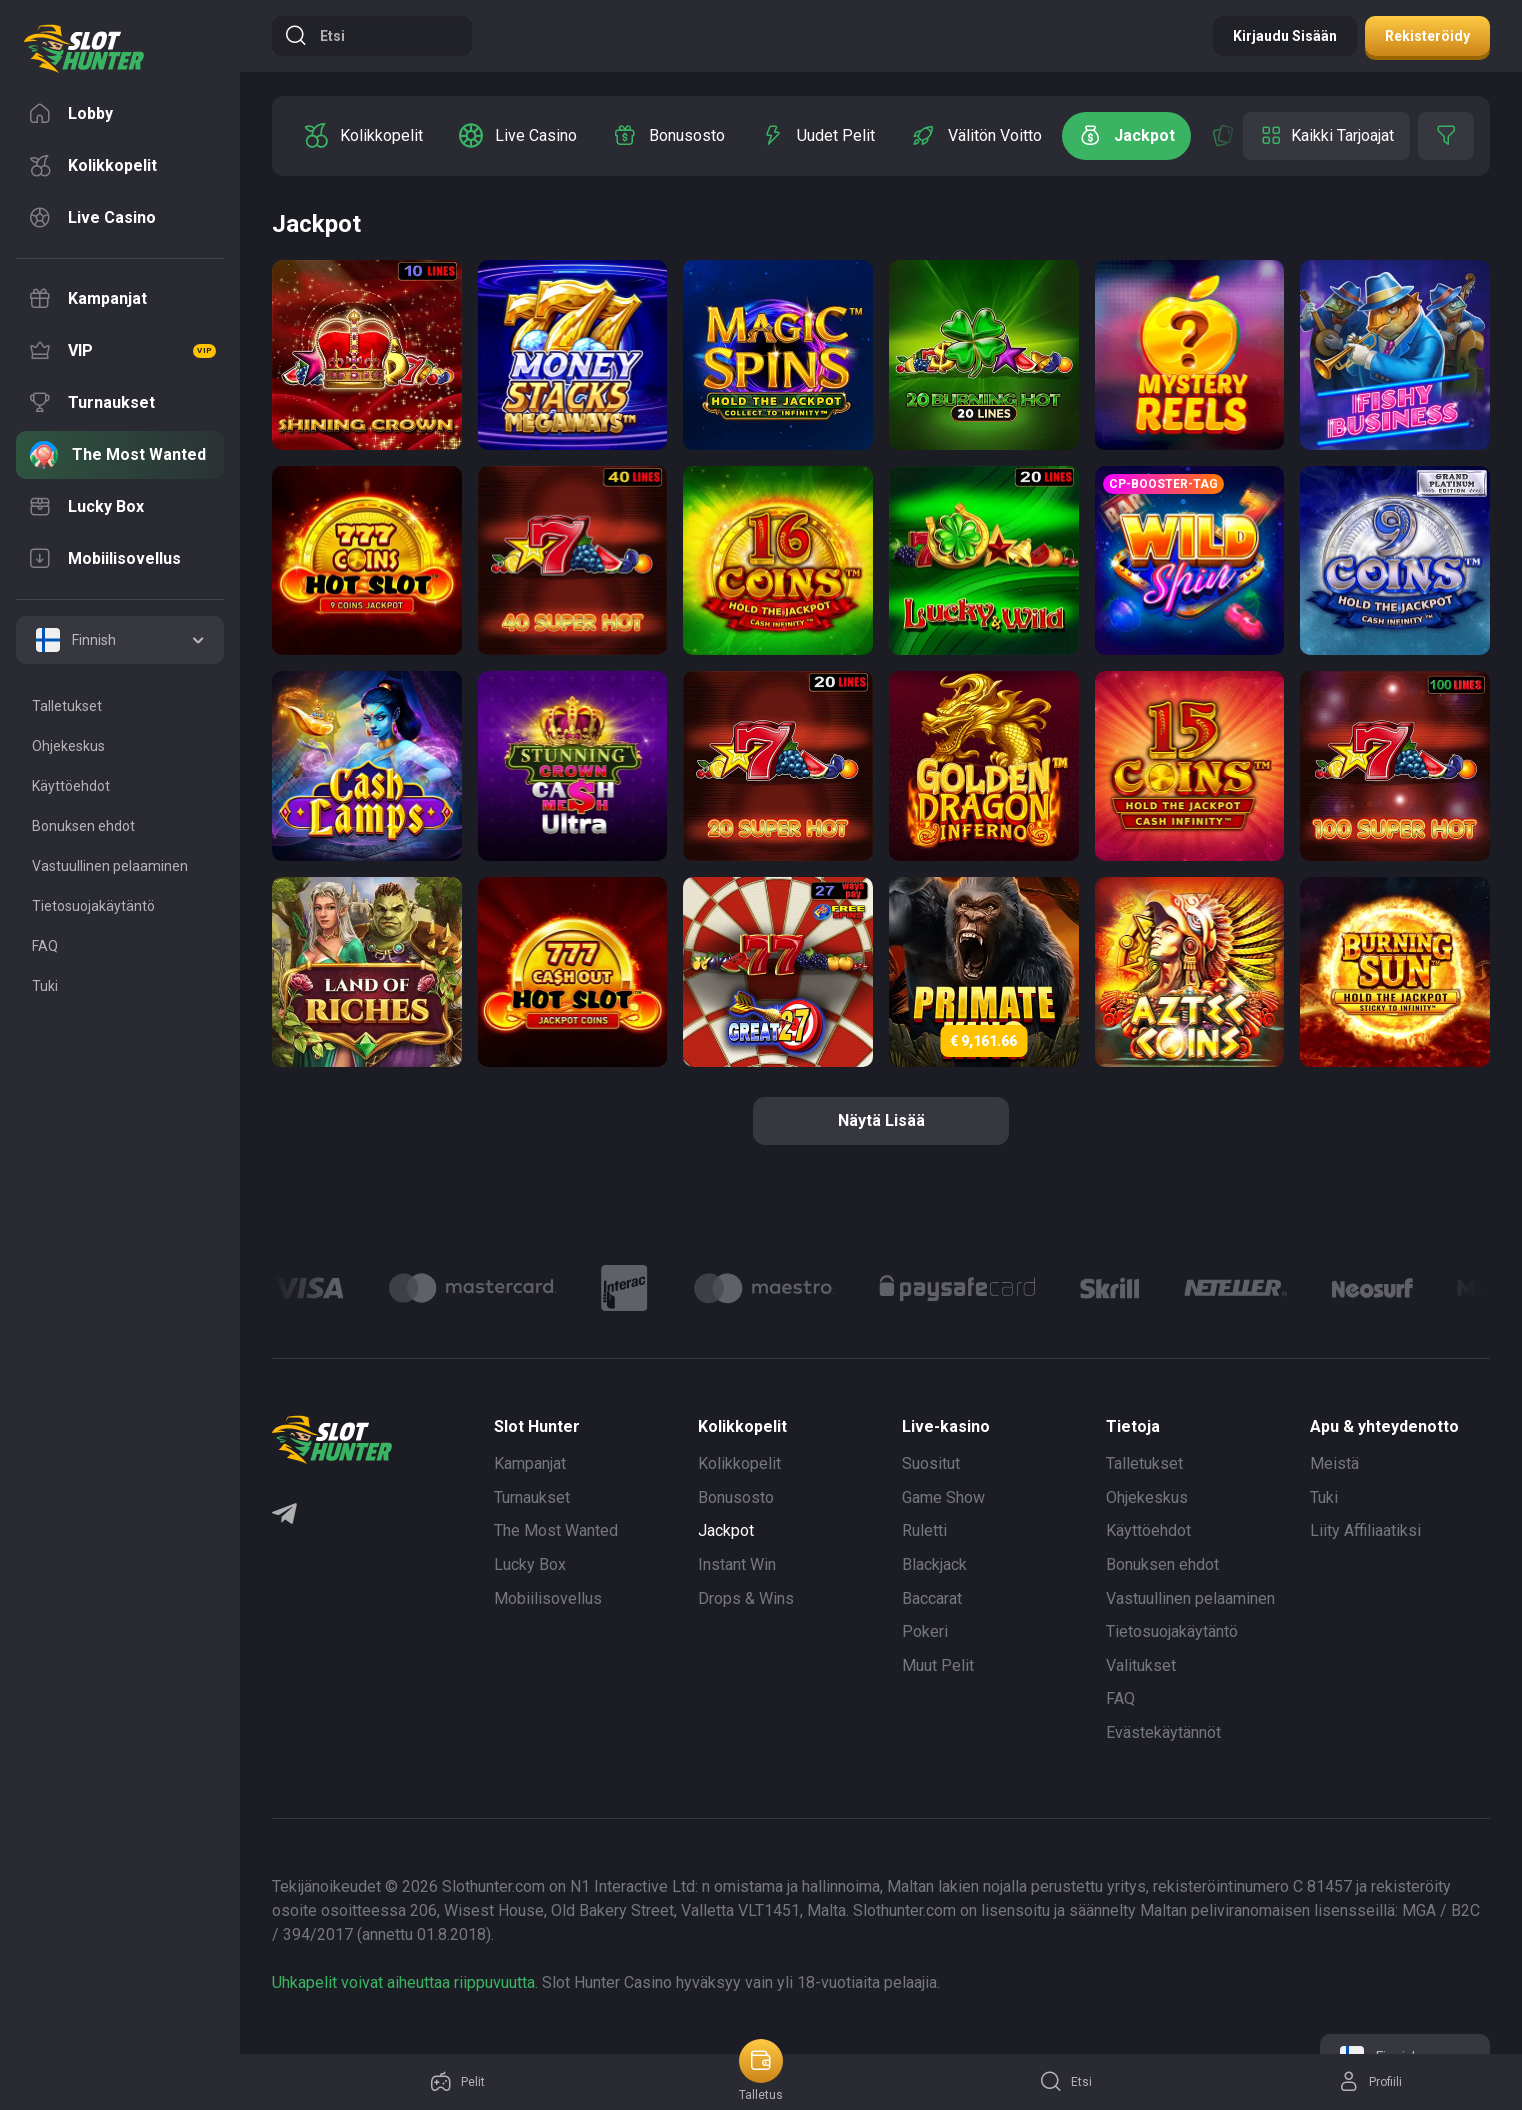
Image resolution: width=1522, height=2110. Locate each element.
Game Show (943, 1497)
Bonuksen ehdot (1162, 1564)
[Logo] (472, 1288)
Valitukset (1141, 1665)
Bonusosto (736, 1497)
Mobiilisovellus (548, 1598)
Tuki (1324, 1497)
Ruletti (924, 1530)
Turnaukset (532, 1497)
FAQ (1120, 1698)
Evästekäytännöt (1163, 1732)
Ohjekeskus (1147, 1497)
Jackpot (726, 1530)
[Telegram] (284, 1516)
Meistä (1334, 1463)
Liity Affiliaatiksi (1365, 1530)
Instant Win (737, 1564)
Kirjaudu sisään (1285, 36)
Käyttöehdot (1148, 1530)
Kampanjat (530, 1463)
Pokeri (925, 1631)
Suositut (931, 1463)
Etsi (314, 36)
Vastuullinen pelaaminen (1190, 1598)
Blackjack (934, 1564)
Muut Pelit (938, 1665)
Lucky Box (530, 1564)
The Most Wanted (556, 1530)
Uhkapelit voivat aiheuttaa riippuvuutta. (405, 1982)
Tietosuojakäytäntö (1172, 1631)
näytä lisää (881, 1120)
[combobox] (120, 640)
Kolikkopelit (739, 1463)
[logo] (84, 49)
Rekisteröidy (1427, 36)
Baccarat (932, 1598)
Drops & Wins (746, 1598)
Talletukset (1144, 1463)
